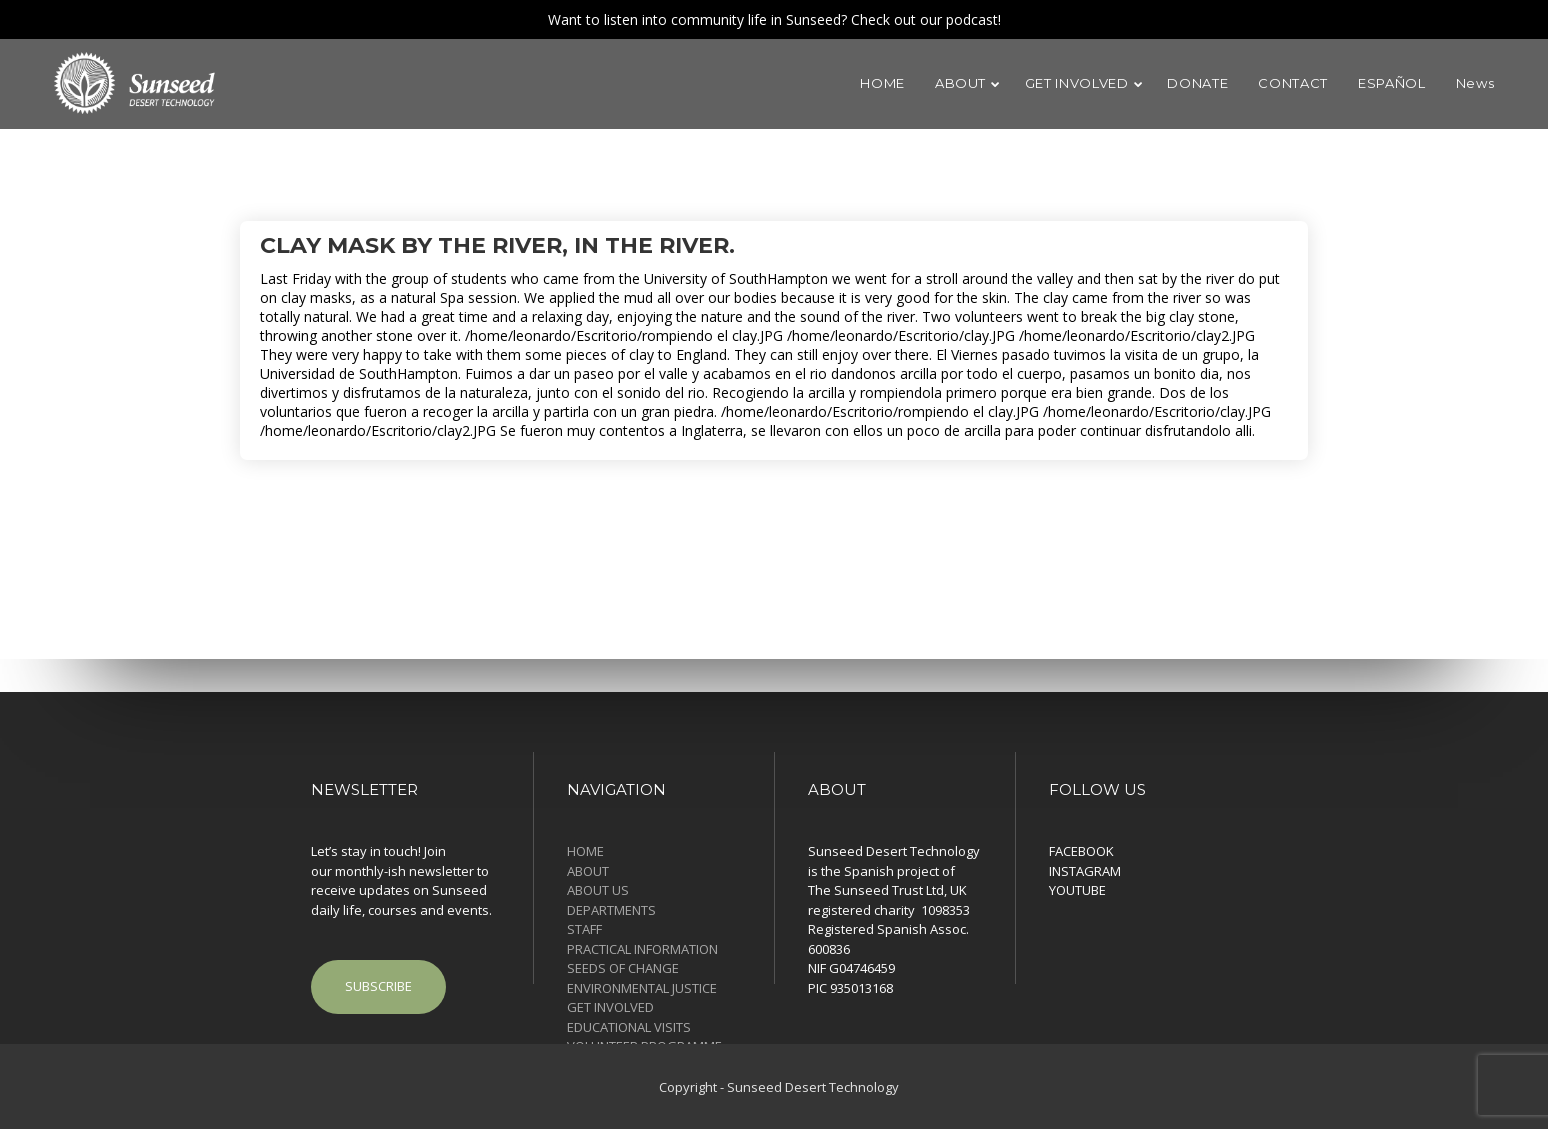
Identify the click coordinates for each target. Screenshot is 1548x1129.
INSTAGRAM (1085, 871)
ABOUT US (598, 890)
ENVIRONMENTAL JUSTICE (642, 988)
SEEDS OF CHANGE (623, 968)
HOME (585, 851)
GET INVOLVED (610, 1007)
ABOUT (588, 871)
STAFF (584, 929)
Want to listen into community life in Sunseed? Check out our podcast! (774, 19)
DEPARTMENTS (611, 910)
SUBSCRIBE (378, 986)
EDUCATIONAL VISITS (629, 1027)
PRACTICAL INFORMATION (642, 949)
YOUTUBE (1077, 890)
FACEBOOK (1081, 851)
